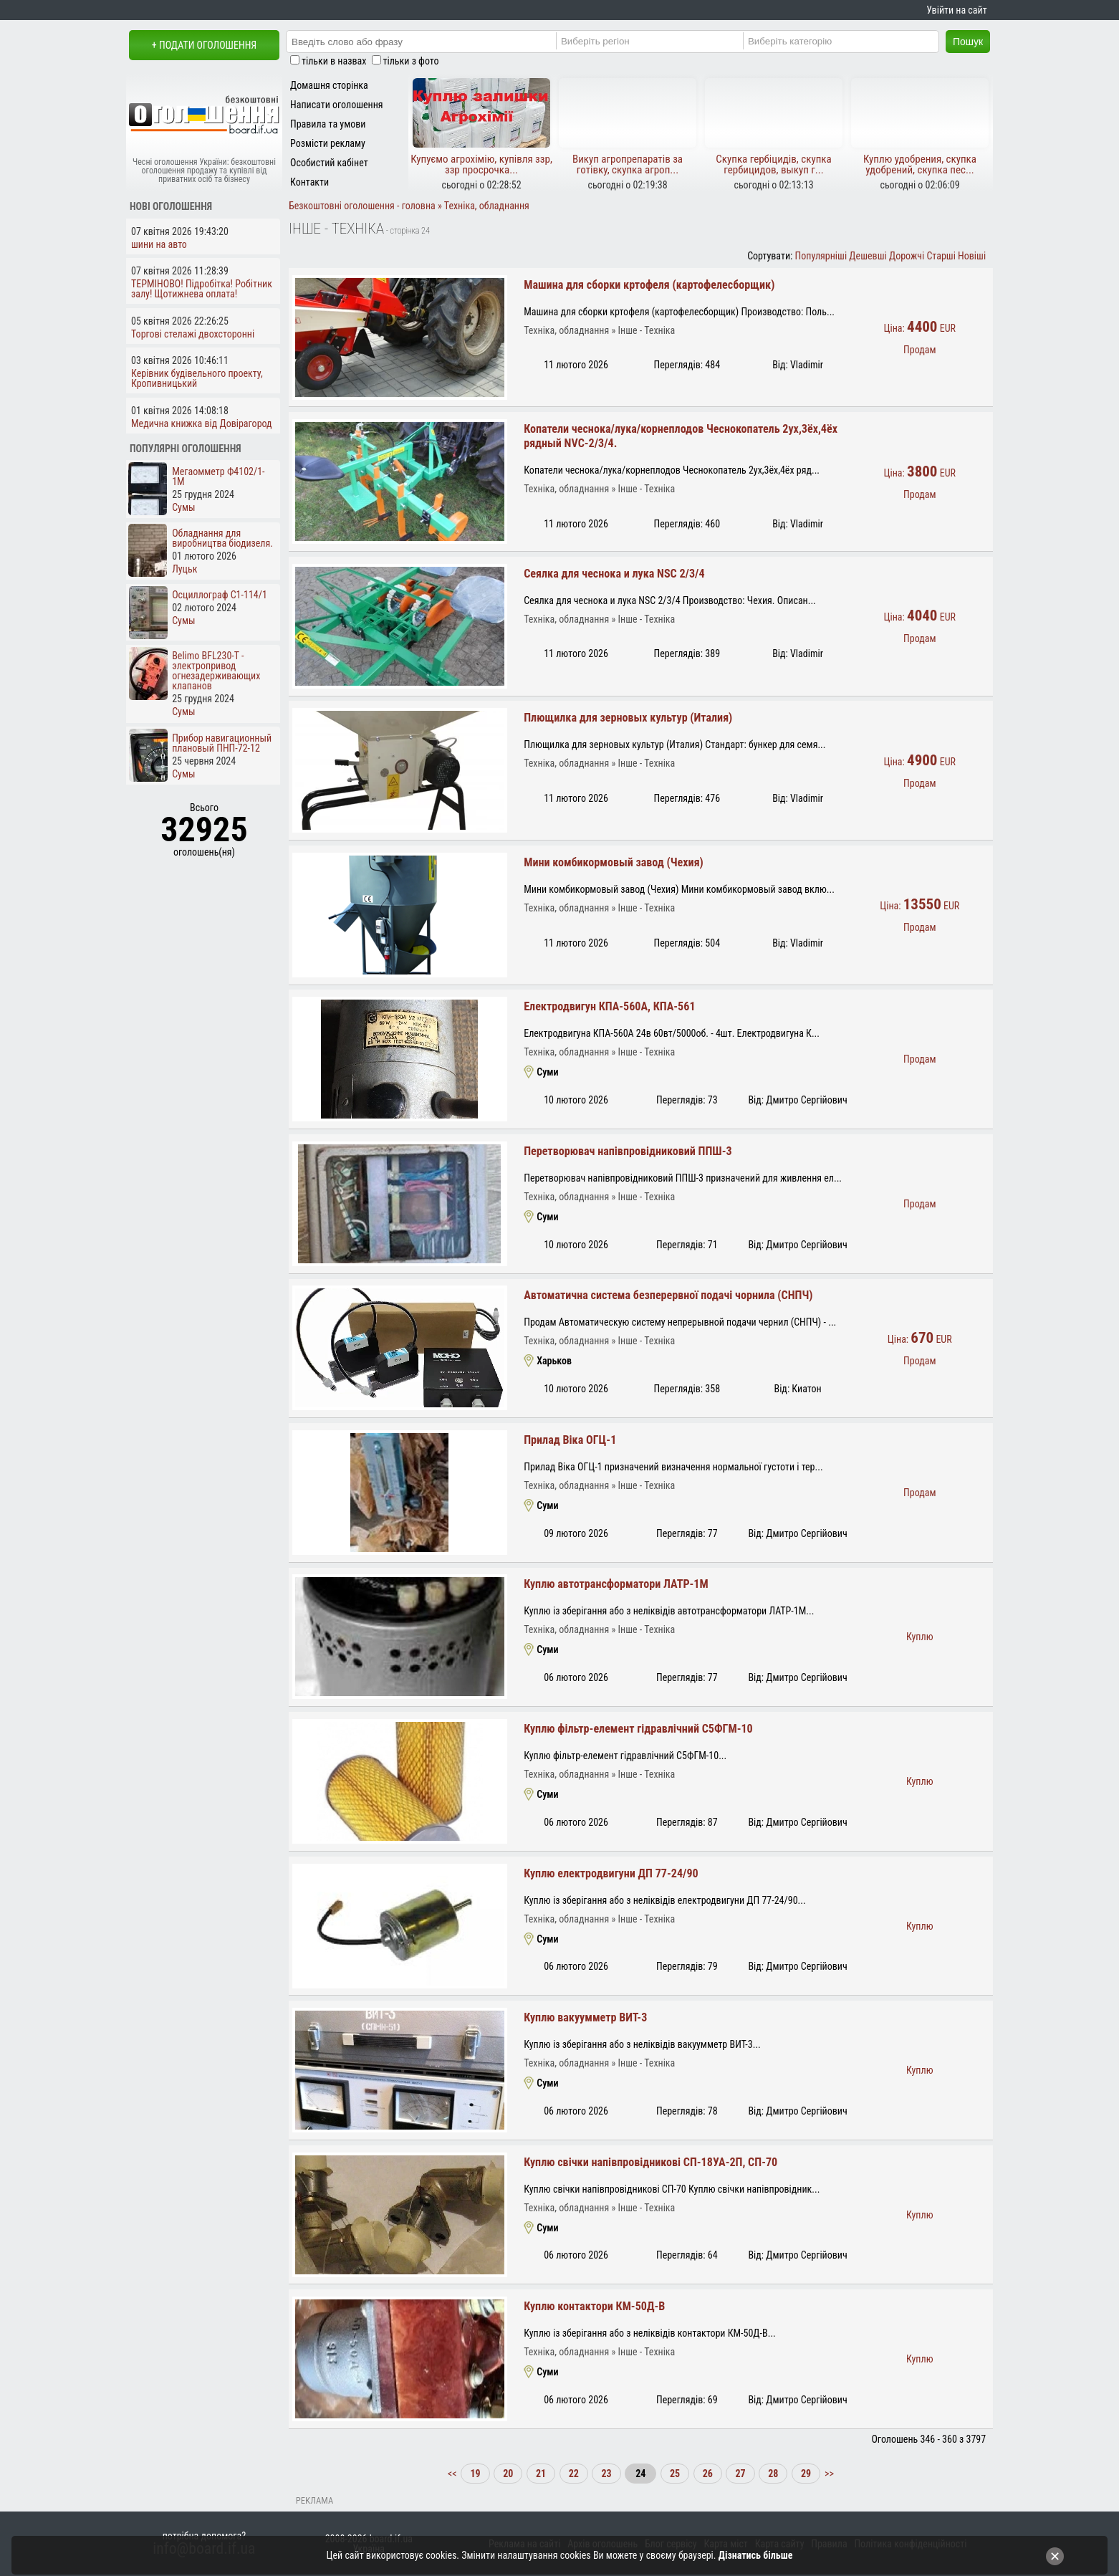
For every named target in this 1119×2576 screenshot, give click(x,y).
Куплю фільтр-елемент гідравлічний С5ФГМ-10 (638, 1728)
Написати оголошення (336, 104)
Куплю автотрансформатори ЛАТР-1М (616, 1584)
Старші (940, 256)
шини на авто (159, 244)
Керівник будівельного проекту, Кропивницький (197, 378)
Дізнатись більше (756, 2555)
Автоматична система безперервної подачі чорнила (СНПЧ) (668, 1295)
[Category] (846, 40)
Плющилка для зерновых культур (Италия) (628, 717)
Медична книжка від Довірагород (201, 423)
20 (508, 2473)
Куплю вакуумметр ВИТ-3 (585, 2017)
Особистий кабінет (329, 162)
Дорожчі (906, 256)
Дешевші (867, 256)
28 (773, 2473)
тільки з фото (411, 61)
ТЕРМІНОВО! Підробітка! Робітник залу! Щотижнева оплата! (201, 289)
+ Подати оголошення (204, 45)
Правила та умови (327, 124)
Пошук (968, 41)
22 (574, 2473)
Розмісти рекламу (327, 143)
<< (453, 2473)
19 (475, 2473)
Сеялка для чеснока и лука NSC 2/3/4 (614, 573)
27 (740, 2473)
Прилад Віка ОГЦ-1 (570, 1440)
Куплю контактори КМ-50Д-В (594, 2306)
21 (541, 2473)
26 (708, 2473)
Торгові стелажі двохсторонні (192, 334)
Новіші (972, 256)
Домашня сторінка (329, 85)
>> (828, 2473)
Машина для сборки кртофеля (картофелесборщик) (649, 285)
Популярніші (821, 256)
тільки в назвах (334, 61)
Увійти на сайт (956, 10)
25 (675, 2473)
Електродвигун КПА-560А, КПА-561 (609, 1006)
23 (606, 2473)
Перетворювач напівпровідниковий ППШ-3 (627, 1151)
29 (806, 2473)
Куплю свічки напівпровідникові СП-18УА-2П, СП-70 (650, 2162)
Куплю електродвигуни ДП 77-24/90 (611, 1873)
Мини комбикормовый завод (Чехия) (613, 862)
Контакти (309, 182)
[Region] (659, 40)
